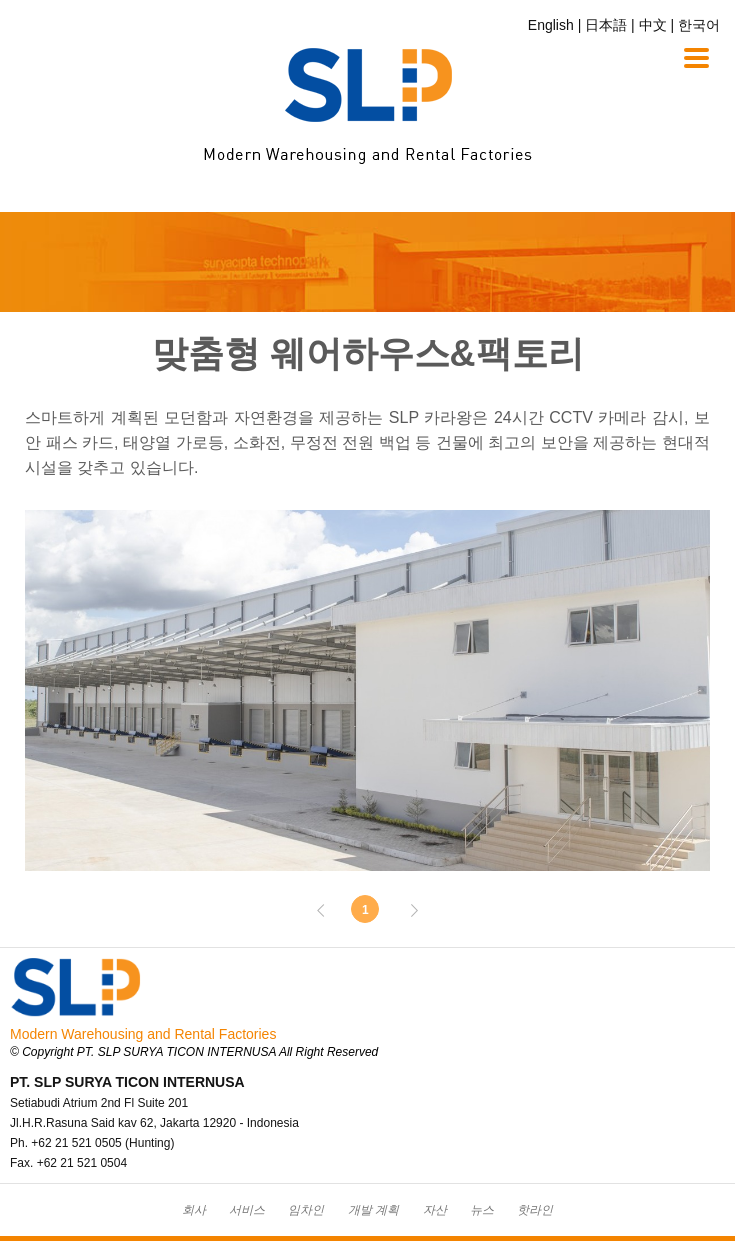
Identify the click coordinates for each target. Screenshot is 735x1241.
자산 (435, 1210)
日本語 (606, 25)
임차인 (306, 1210)
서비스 (247, 1210)
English (551, 25)
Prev (331, 910)
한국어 (699, 25)
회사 (194, 1210)
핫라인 (535, 1210)
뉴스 (482, 1210)
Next (404, 910)
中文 (653, 25)
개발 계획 (373, 1210)
